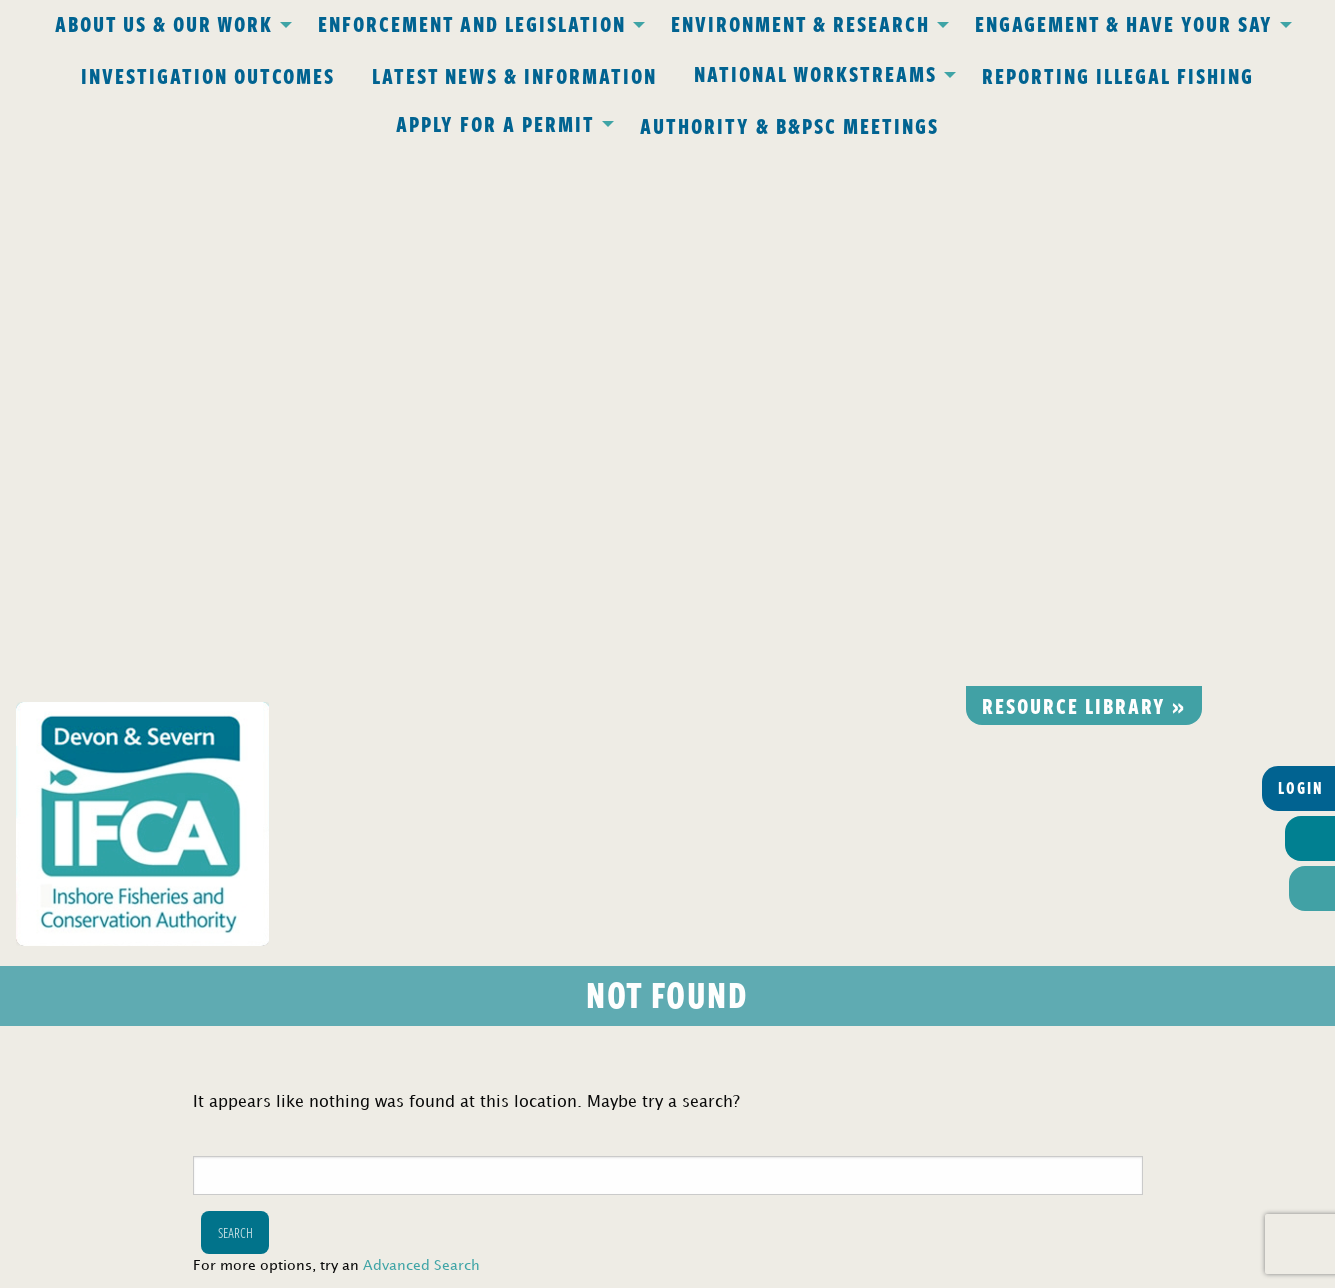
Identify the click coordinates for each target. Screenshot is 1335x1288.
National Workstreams (815, 73)
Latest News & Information (514, 75)
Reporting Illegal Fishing (1118, 75)
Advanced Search (421, 729)
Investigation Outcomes (208, 75)
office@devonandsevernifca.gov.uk (387, 968)
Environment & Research (800, 23)
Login (1301, 251)
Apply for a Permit (495, 123)
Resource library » (1084, 168)
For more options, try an (336, 729)
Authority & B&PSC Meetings (789, 125)
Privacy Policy (406, 878)
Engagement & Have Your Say (1124, 23)
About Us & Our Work (164, 23)
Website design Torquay (529, 1267)
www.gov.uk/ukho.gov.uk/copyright (589, 1193)
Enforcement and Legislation (472, 23)
